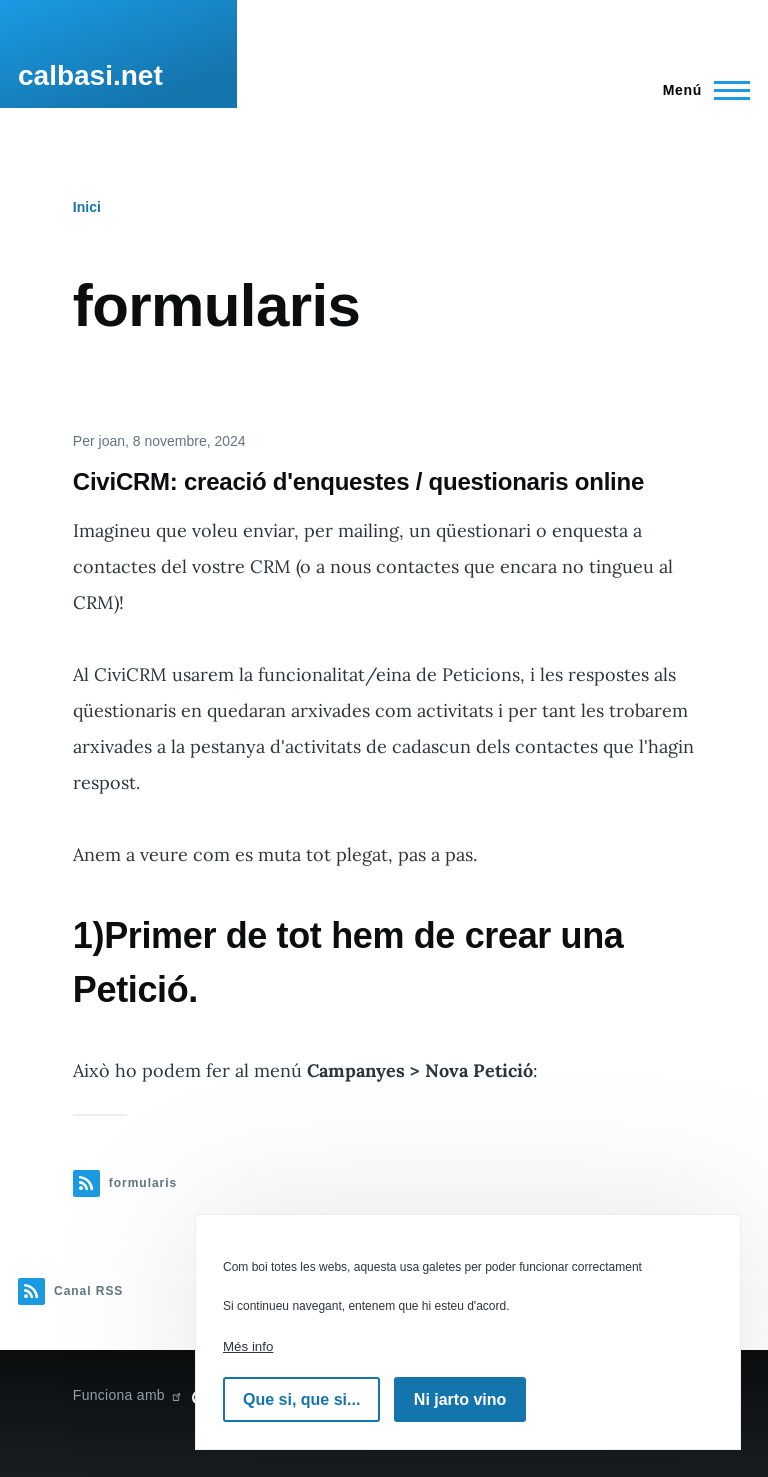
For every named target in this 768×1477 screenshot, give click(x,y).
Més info (248, 1346)
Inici (87, 207)
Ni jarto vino (460, 1399)
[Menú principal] (700, 90)
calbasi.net (90, 75)
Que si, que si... (301, 1399)
